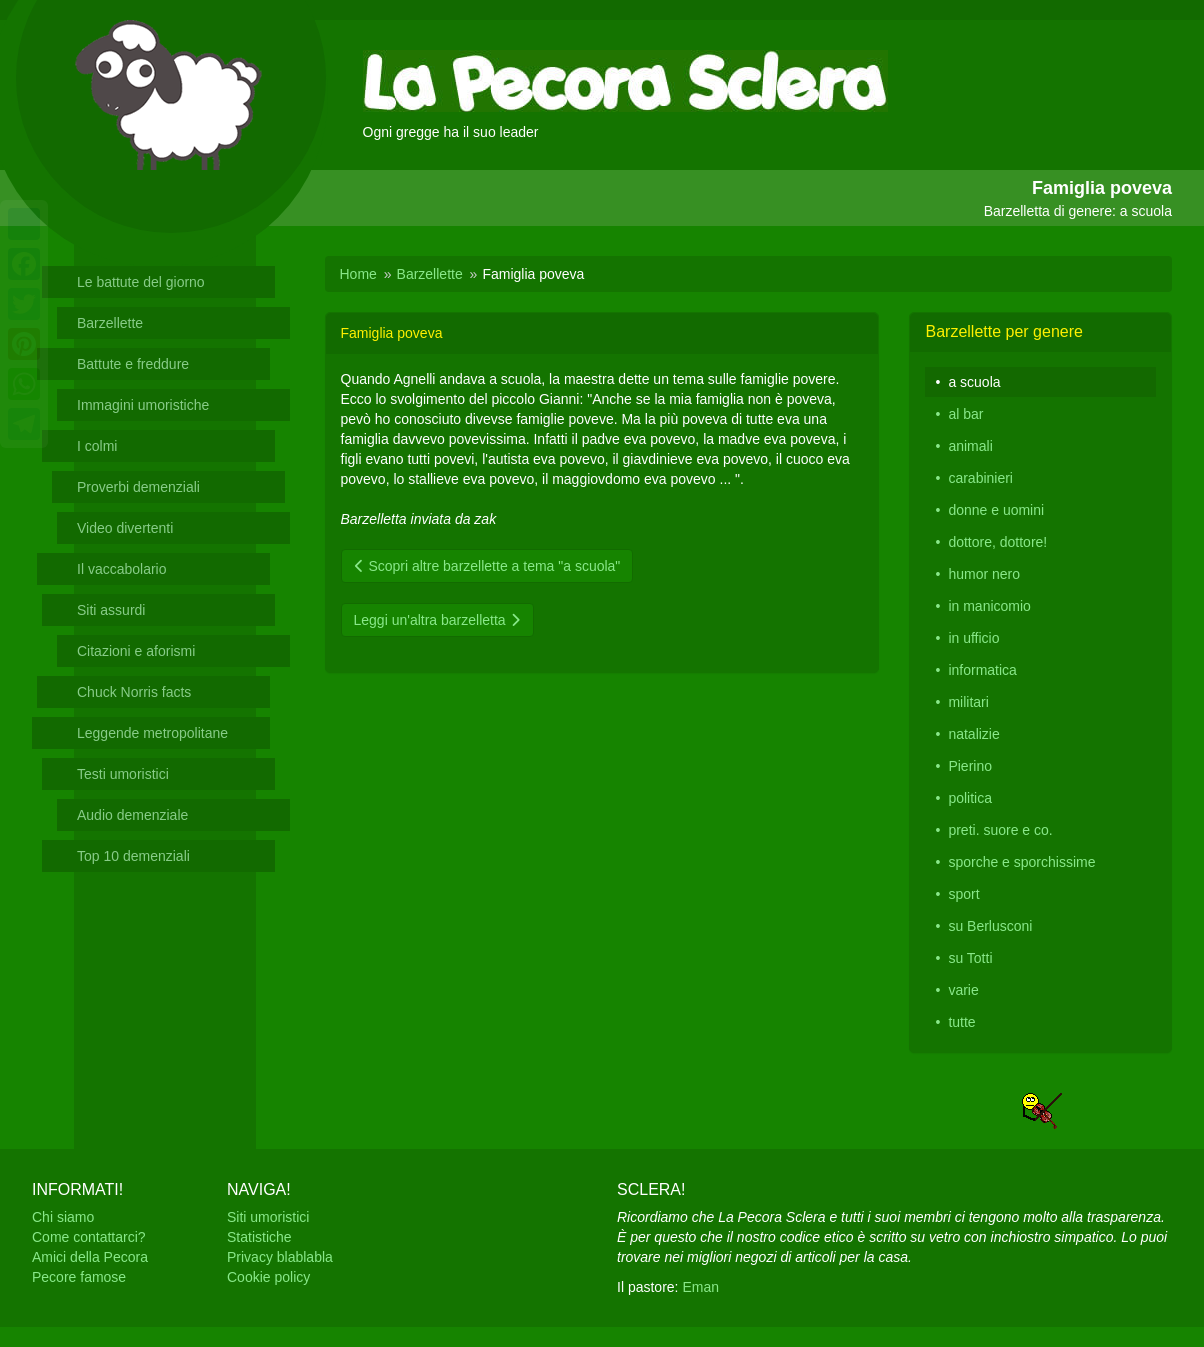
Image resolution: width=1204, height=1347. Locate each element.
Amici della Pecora (90, 1257)
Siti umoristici (268, 1217)
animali (970, 446)
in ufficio (973, 638)
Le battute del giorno (141, 282)
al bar (965, 414)
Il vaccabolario (122, 569)
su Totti (970, 958)
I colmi (97, 446)
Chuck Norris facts (134, 692)
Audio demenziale (132, 815)
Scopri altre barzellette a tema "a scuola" (487, 566)
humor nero (984, 574)
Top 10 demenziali (133, 856)
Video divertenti (125, 528)
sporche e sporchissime (1021, 862)
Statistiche (259, 1237)
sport (963, 894)
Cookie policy (268, 1277)
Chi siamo (63, 1217)
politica (970, 798)
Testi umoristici (123, 774)
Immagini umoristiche (143, 405)
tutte (961, 1022)
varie (963, 990)
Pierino (970, 766)
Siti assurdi (111, 610)
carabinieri (980, 478)
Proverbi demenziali (138, 487)
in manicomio (989, 606)
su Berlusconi (990, 926)
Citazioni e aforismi (136, 651)
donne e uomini (996, 510)
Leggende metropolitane (152, 733)
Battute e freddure (133, 364)
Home (358, 274)
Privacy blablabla (280, 1257)
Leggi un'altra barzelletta (437, 620)
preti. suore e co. (1000, 830)
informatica (982, 670)
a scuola (974, 382)
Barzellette (110, 323)
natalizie (973, 734)
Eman (700, 1287)
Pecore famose (79, 1277)
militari (968, 702)
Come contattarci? (89, 1237)
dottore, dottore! (997, 542)
